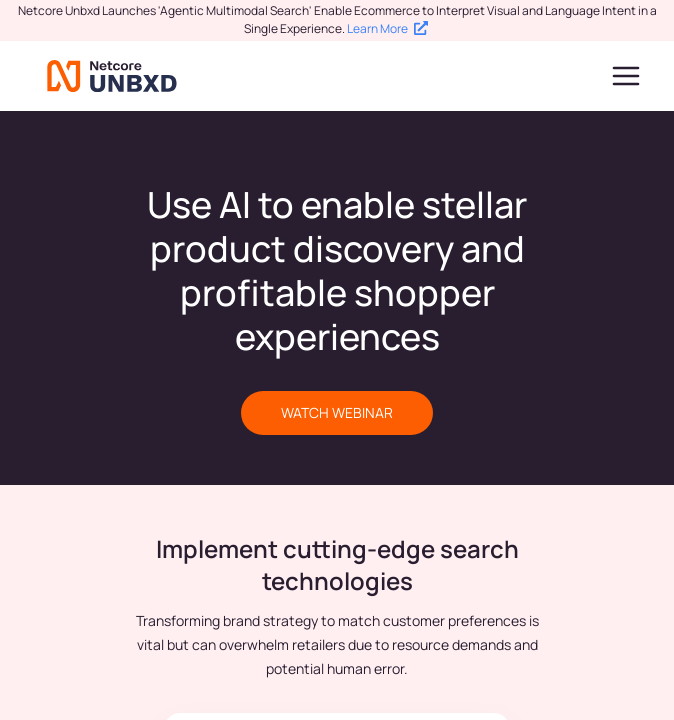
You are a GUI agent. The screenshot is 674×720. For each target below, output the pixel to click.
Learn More (387, 28)
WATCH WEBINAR (337, 412)
